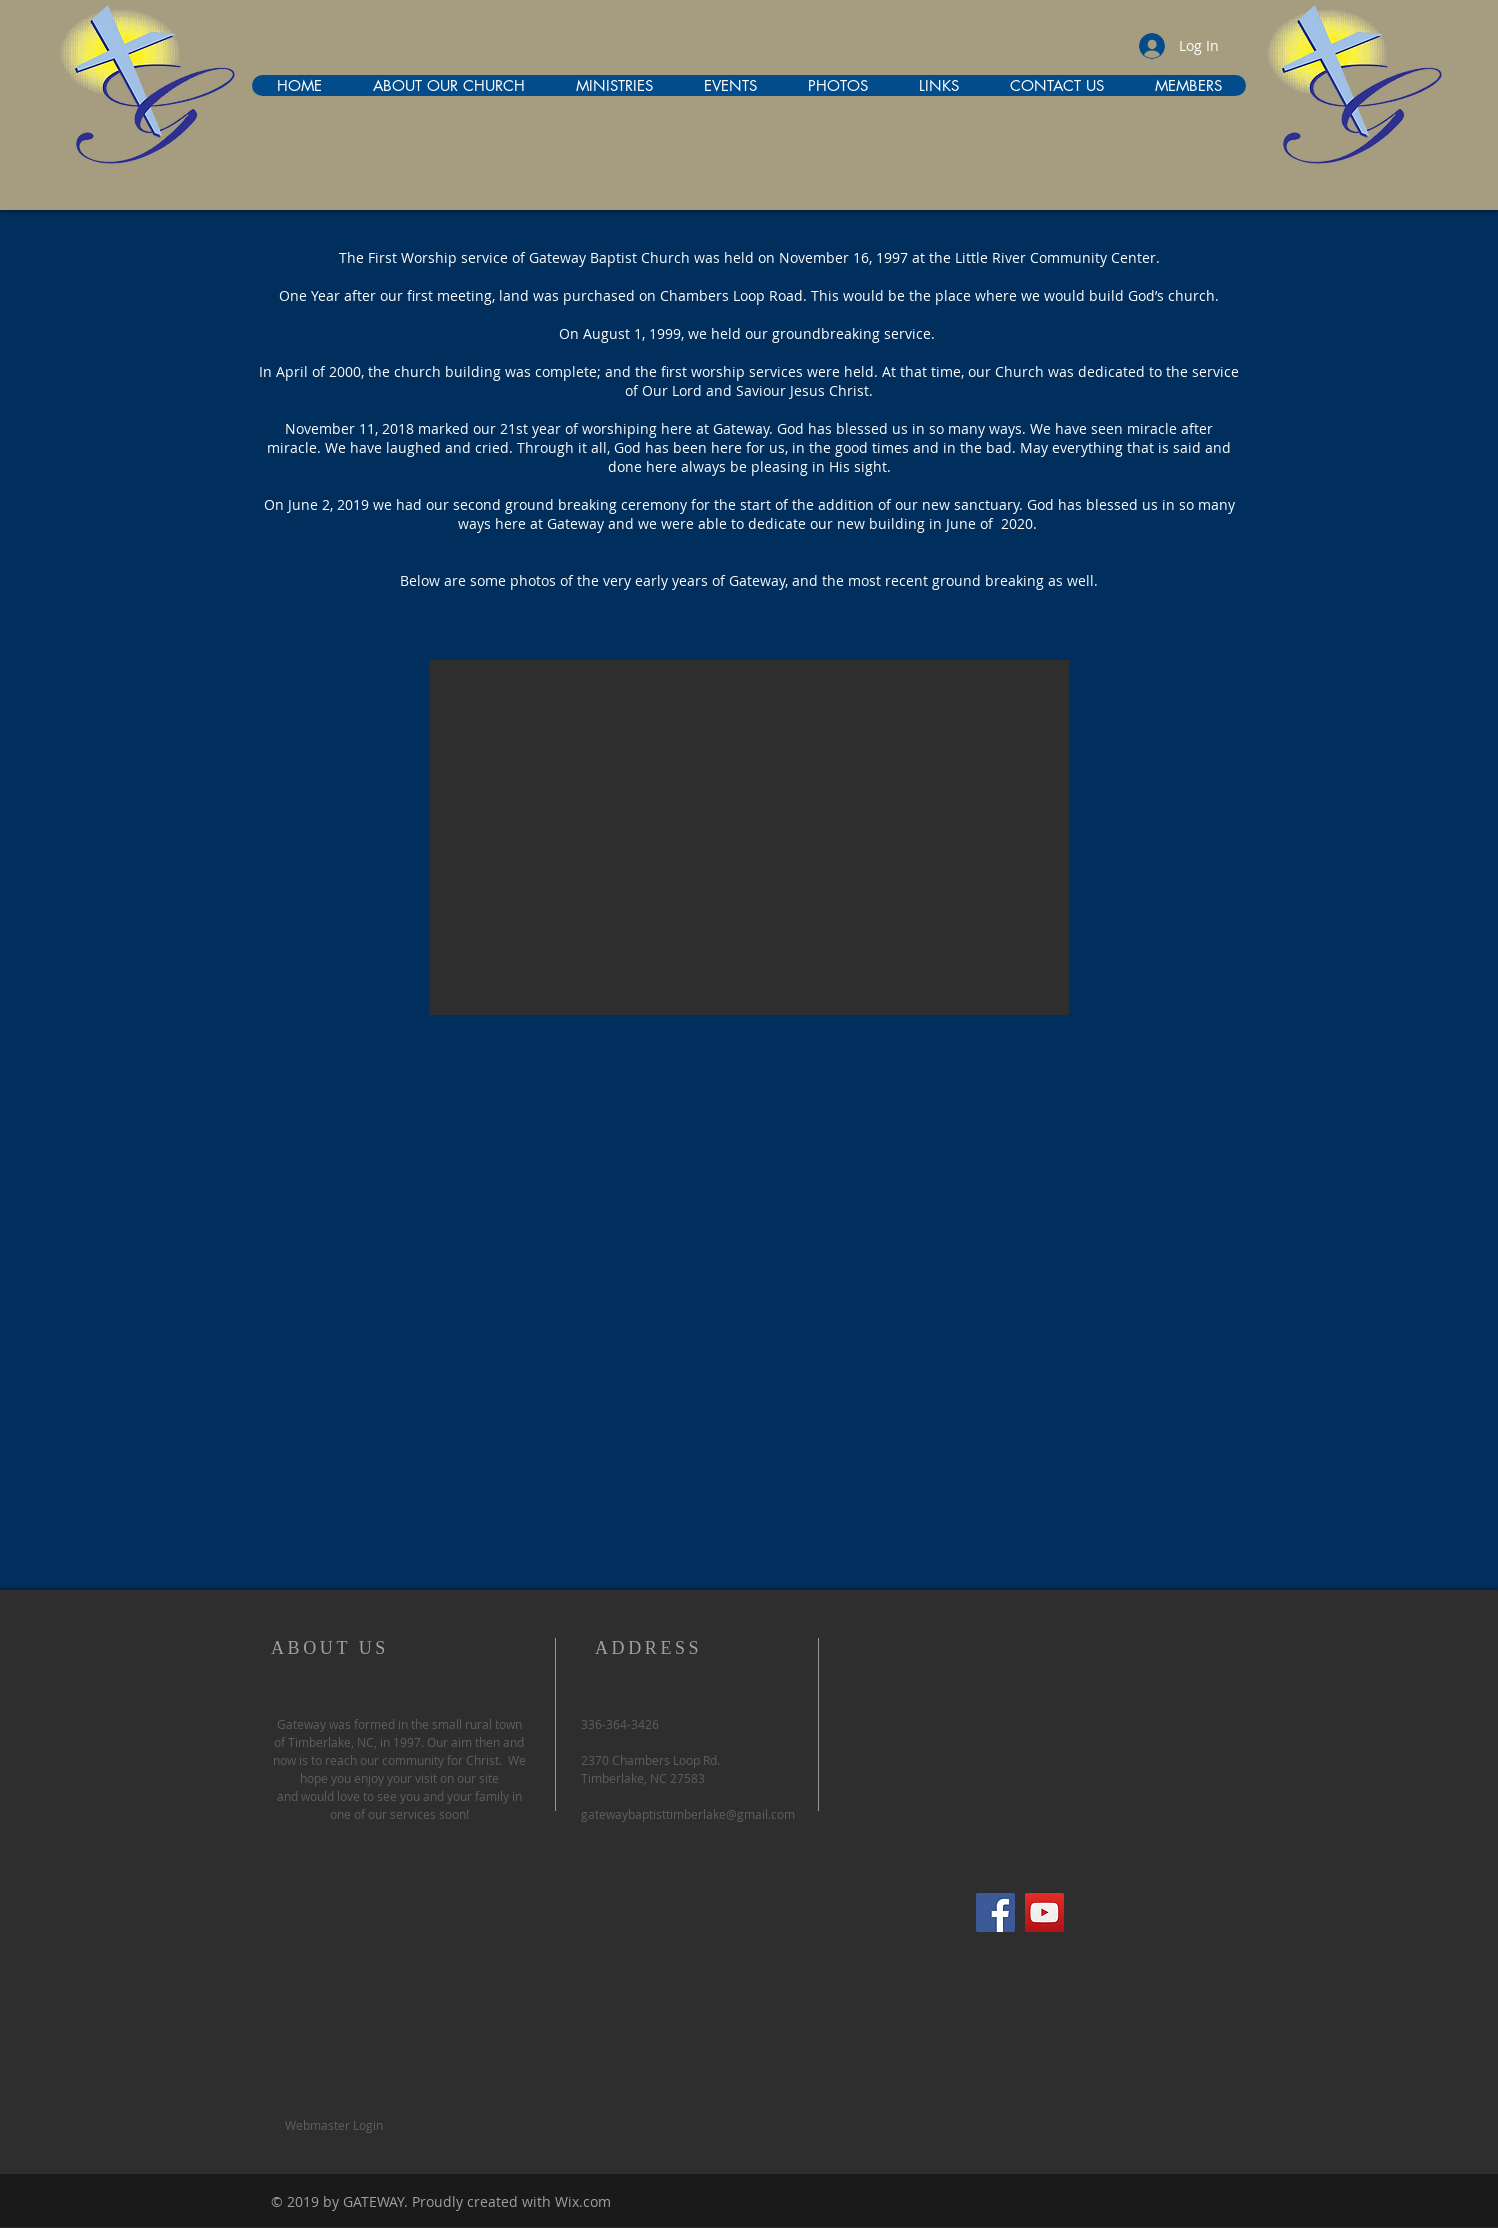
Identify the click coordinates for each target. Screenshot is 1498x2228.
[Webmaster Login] (333, 2125)
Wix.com (583, 2201)
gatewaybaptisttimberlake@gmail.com (688, 1814)
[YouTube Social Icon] (1044, 1912)
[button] (749, 837)
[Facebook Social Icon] (995, 1912)
